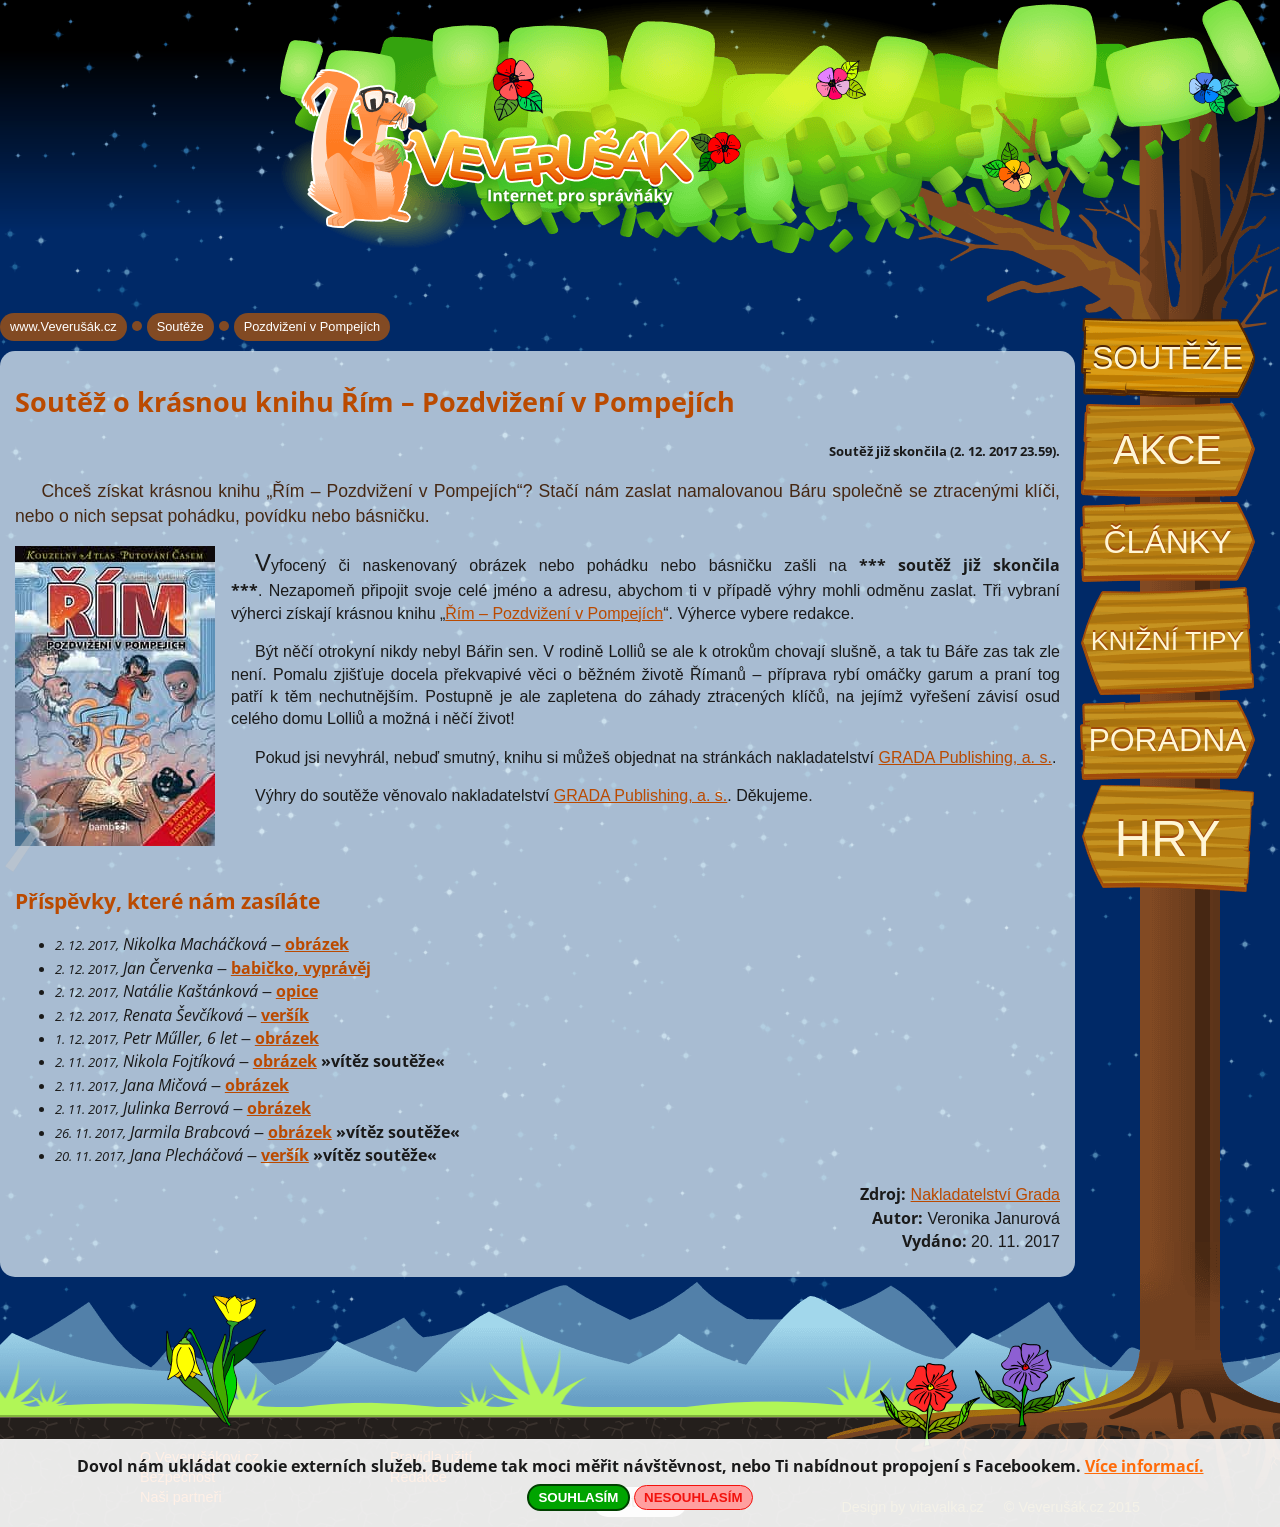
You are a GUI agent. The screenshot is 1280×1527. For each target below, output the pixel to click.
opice (297, 991)
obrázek (317, 944)
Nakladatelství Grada (985, 1194)
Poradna (1167, 740)
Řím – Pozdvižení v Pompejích (554, 613)
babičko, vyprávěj (301, 968)
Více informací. (1144, 1466)
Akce (1167, 450)
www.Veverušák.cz (63, 326)
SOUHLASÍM (578, 1497)
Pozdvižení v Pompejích (312, 326)
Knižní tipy (1168, 641)
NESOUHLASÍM (693, 1497)
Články (1167, 542)
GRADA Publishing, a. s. (965, 757)
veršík (285, 1015)
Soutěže (1167, 358)
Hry (1167, 838)
